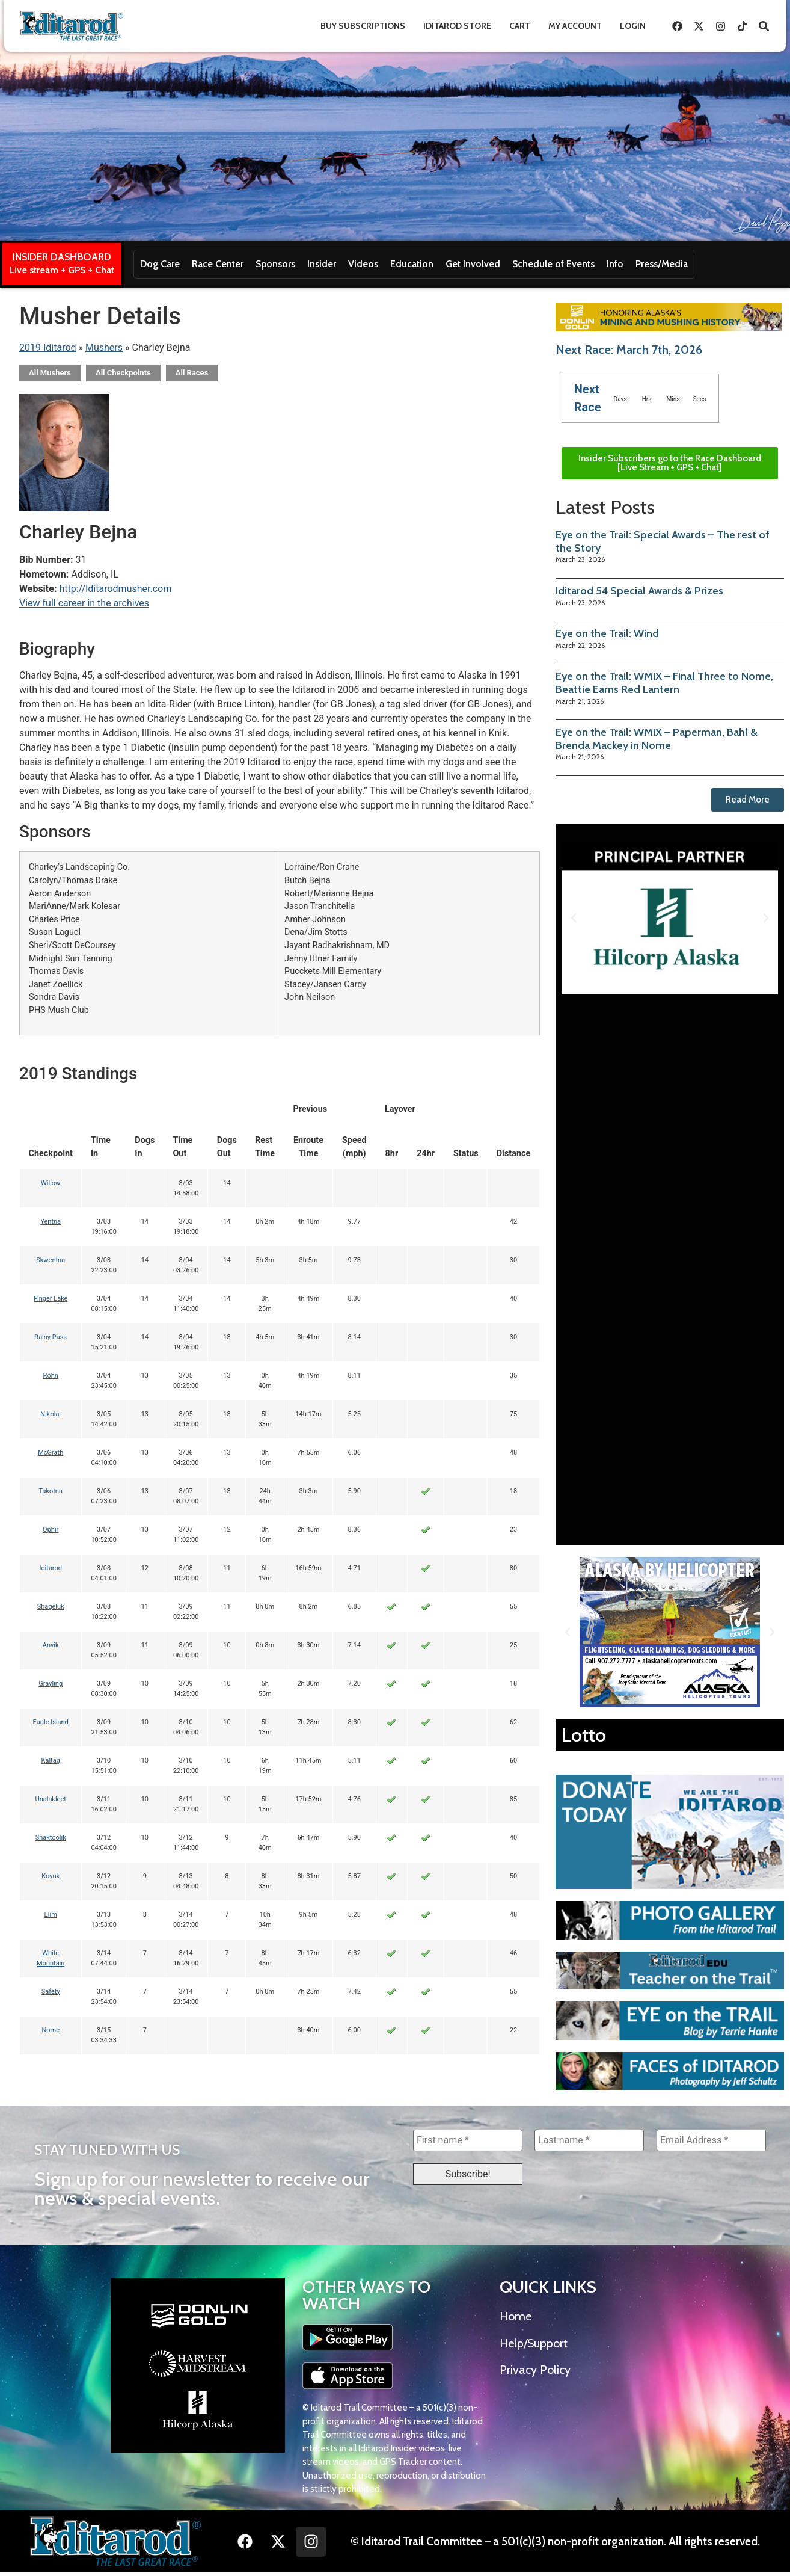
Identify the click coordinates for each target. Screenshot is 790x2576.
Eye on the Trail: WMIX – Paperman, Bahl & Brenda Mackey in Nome (657, 739)
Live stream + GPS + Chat (62, 270)
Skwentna (50, 1260)
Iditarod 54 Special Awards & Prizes (639, 590)
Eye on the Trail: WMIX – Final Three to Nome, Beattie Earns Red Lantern (664, 683)
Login (633, 25)
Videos (363, 264)
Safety (50, 1991)
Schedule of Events (553, 264)
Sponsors (275, 264)
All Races (192, 372)
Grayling (50, 1683)
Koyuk (50, 1876)
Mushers (104, 347)
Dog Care (160, 264)
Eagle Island (51, 1722)
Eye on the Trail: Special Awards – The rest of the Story (663, 541)
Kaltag (50, 1760)
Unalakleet (50, 1799)
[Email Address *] (711, 2140)
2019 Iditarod (47, 347)
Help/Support (534, 2343)
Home (515, 2316)
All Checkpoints (123, 372)
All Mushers (50, 372)
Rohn (50, 1375)
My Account (575, 25)
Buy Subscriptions (362, 25)
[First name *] (467, 2140)
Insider (321, 264)
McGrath (50, 1452)
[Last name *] (589, 2140)
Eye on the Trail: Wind (607, 633)
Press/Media (661, 264)
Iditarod (50, 1568)
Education (411, 264)
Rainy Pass (50, 1337)
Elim (50, 1914)
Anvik (51, 1645)
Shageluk (50, 1606)
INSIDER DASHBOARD (62, 257)
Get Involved (473, 264)
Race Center (217, 264)
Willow (50, 1183)
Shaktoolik (50, 1837)
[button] (574, 918)
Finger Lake (51, 1298)
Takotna (50, 1491)
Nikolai (50, 1414)
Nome (50, 2030)
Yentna (50, 1221)
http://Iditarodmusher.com (115, 588)
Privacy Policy (535, 2369)
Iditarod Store (457, 25)
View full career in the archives (84, 603)
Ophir (50, 1529)
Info (615, 264)
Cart (519, 25)
